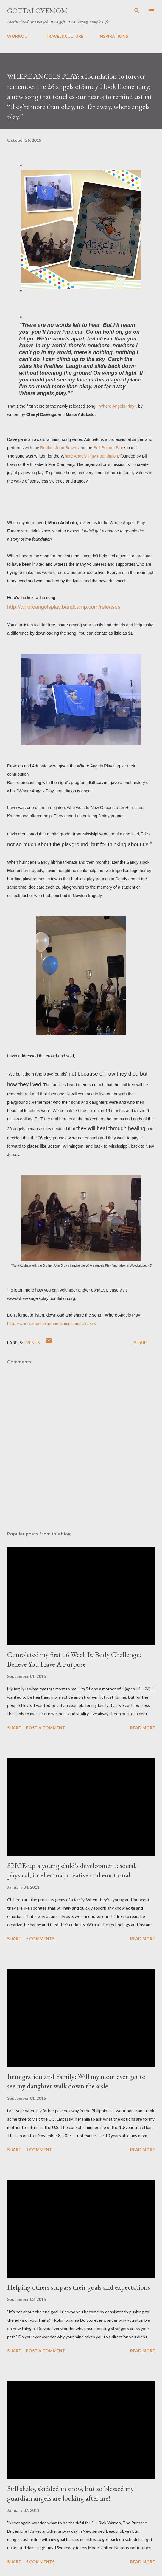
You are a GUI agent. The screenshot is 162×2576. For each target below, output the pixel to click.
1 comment (39, 2149)
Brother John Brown (58, 447)
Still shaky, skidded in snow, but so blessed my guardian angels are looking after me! (70, 2493)
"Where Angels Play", (117, 406)
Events (32, 1342)
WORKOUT (18, 36)
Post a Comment (45, 1727)
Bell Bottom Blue (109, 447)
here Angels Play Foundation (91, 456)
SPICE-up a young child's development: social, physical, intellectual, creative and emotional (72, 1870)
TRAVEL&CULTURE (64, 36)
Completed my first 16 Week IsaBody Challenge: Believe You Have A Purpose (74, 1659)
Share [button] (141, 1342)
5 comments (40, 1938)
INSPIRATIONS (113, 36)
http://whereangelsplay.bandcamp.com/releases (63, 607)
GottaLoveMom (37, 10)
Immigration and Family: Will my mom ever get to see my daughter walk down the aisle (76, 2081)
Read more (142, 1727)
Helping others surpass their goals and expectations (78, 2287)
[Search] (137, 10)
